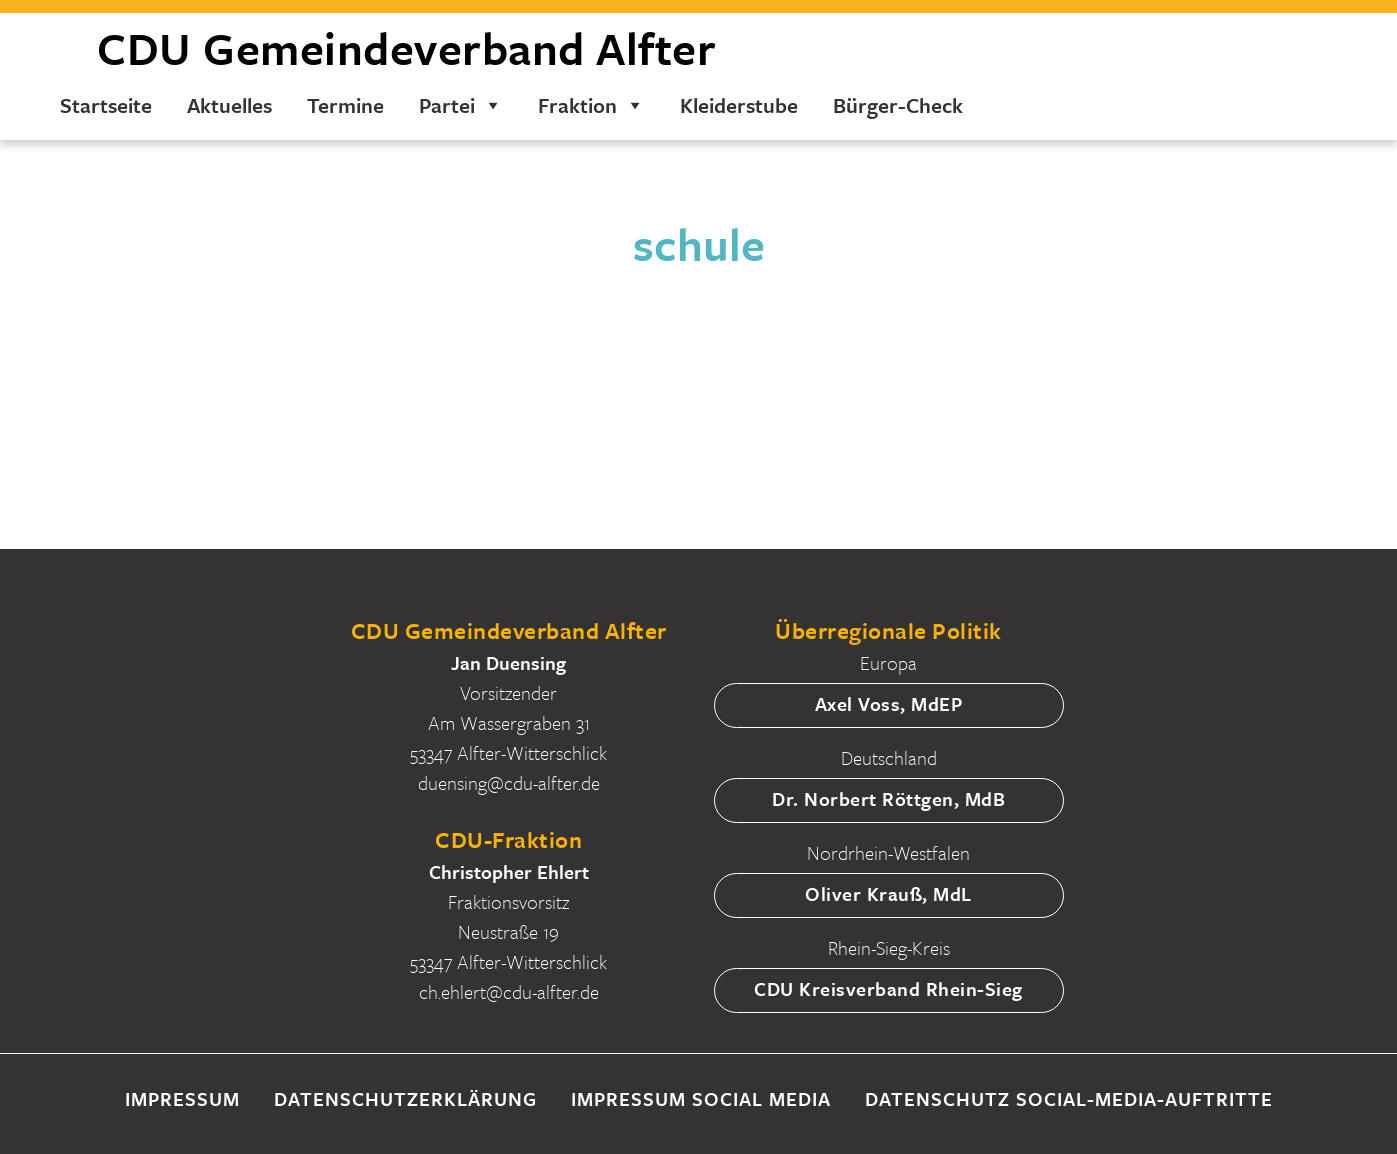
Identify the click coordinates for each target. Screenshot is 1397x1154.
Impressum (182, 1098)
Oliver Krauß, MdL (888, 893)
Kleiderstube (739, 105)
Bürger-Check (898, 105)
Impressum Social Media (701, 1098)
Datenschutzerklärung (405, 1098)
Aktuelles (229, 105)
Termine (345, 105)
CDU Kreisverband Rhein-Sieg (888, 988)
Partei (461, 105)
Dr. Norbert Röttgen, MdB (888, 798)
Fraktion (591, 105)
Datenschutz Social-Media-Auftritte (1069, 1098)
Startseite (106, 105)
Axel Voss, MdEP (889, 703)
